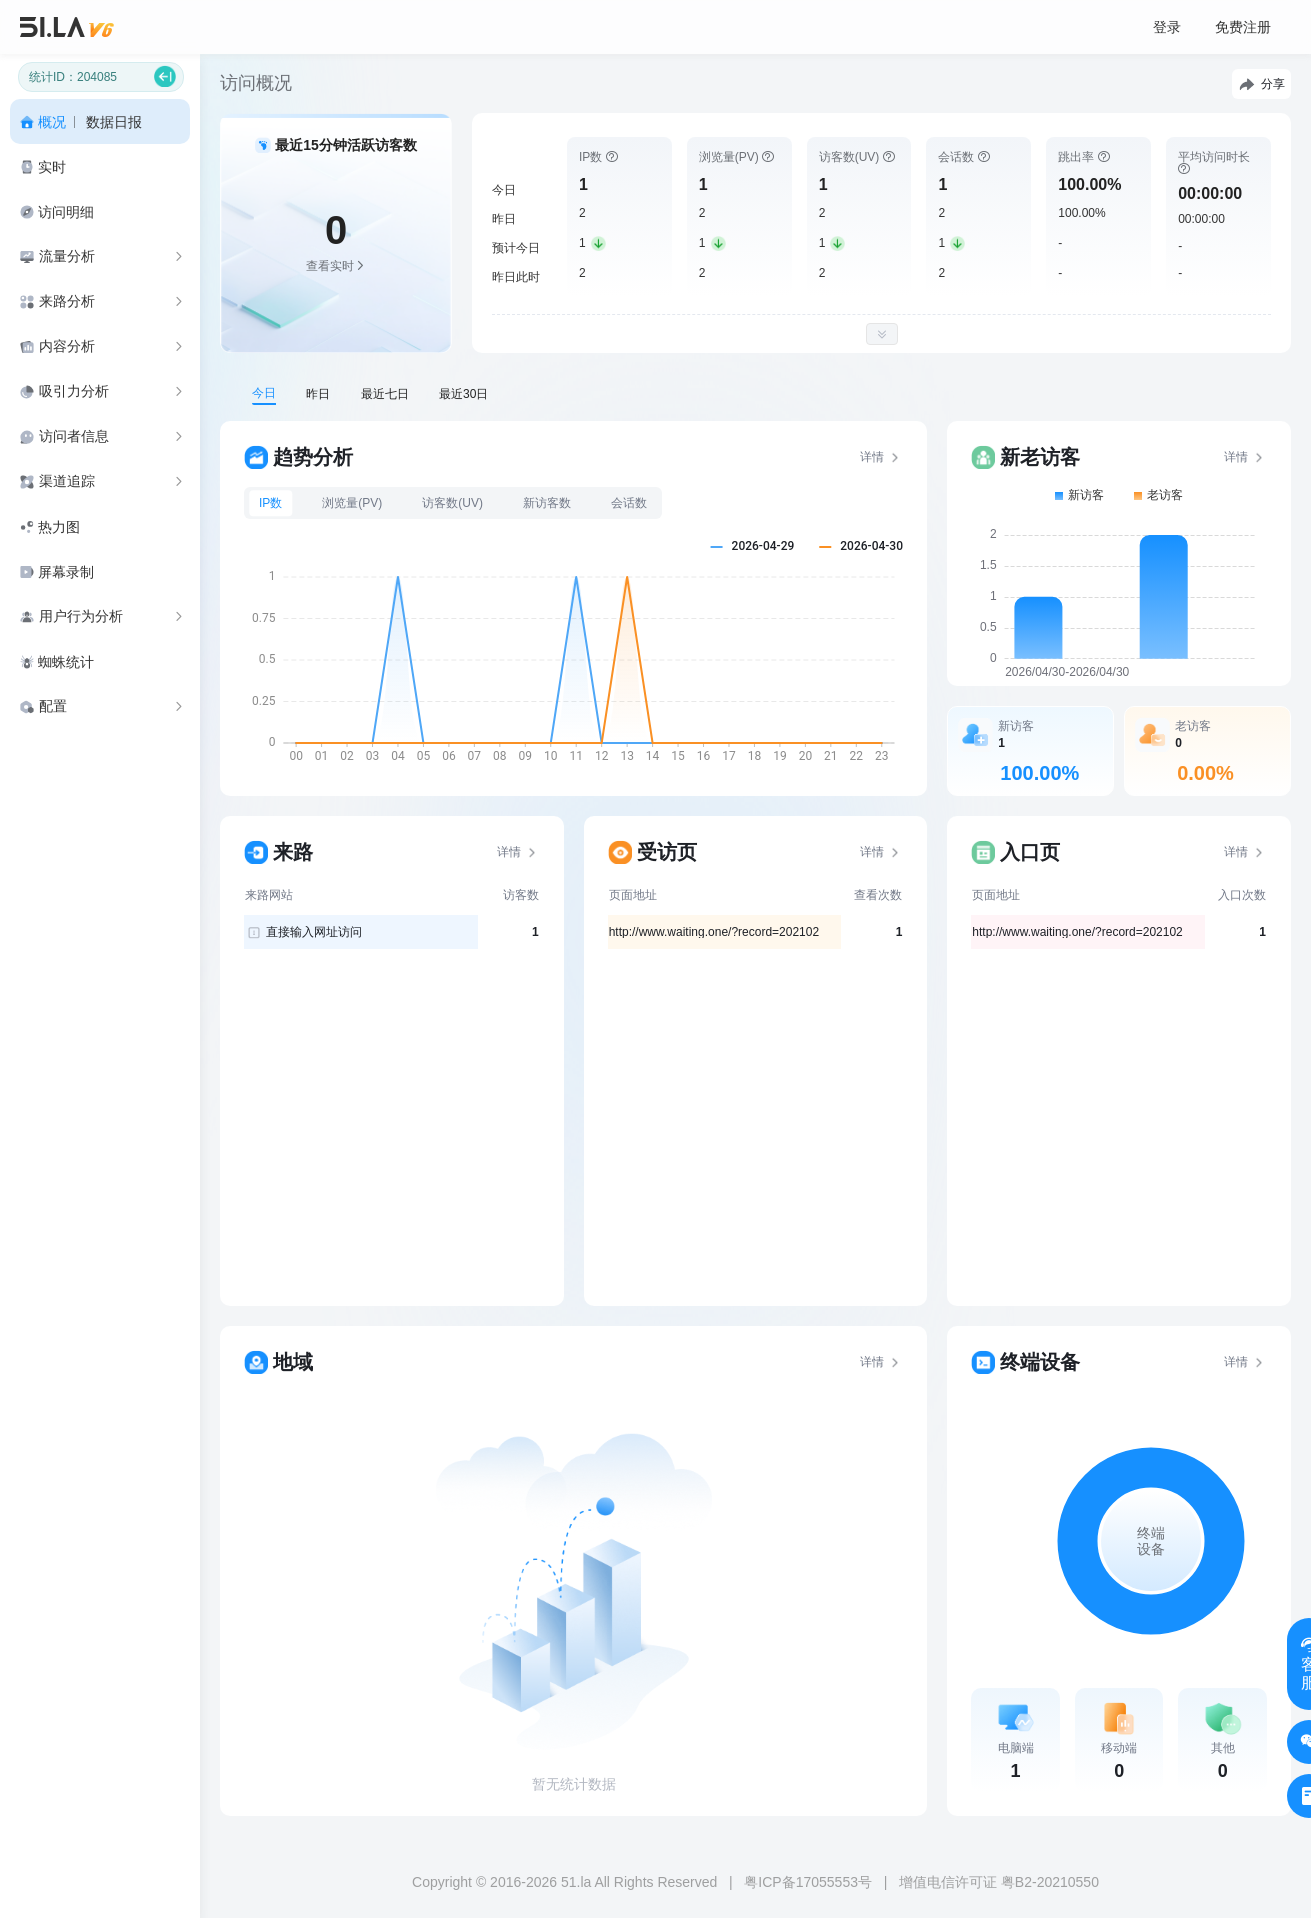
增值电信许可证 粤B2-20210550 (999, 1882)
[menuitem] (100, 121)
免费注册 (1243, 27)
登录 (1167, 27)
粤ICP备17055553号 (808, 1882)
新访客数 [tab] (547, 503)
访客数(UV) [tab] (452, 503)
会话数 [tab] (629, 503)
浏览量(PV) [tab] (352, 503)
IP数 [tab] (270, 503)
